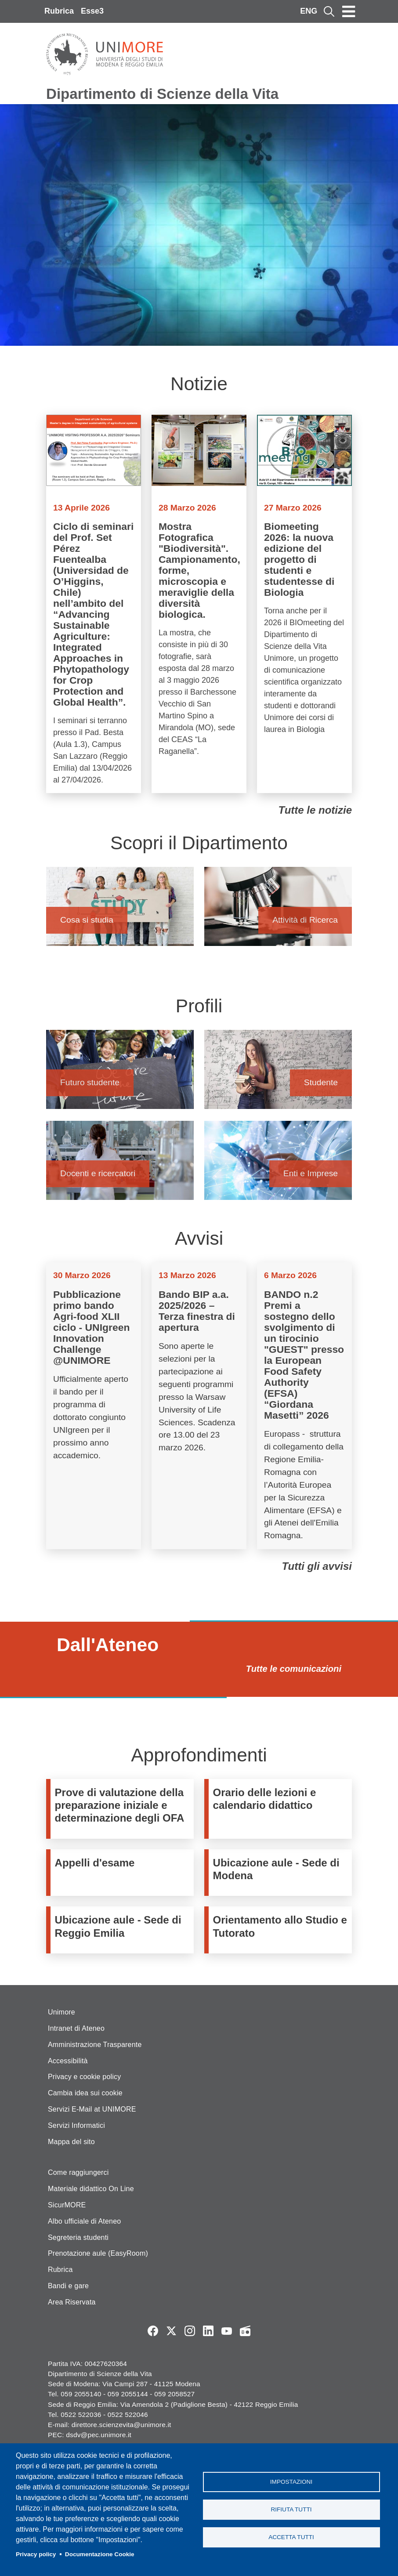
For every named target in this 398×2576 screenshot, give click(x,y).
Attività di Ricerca (278, 910)
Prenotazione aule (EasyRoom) (98, 2253)
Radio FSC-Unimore (245, 2331)
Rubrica (59, 11)
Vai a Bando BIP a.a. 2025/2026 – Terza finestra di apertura (199, 1405)
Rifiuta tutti (291, 2509)
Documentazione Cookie (99, 2554)
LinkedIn (208, 2331)
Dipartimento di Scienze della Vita (162, 94)
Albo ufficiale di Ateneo (84, 2221)
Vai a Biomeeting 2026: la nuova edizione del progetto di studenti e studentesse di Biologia (304, 604)
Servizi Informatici (76, 2125)
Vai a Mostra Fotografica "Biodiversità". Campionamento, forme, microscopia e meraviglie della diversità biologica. (199, 604)
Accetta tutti (291, 2538)
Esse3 (92, 11)
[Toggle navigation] (348, 11)
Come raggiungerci (78, 2172)
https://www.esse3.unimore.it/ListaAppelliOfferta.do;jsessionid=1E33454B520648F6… (122, 1872)
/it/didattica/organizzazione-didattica (280, 1809)
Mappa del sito (71, 2141)
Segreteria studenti (78, 2237)
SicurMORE (67, 2205)
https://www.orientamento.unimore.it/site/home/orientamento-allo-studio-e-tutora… (280, 1929)
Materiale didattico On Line (91, 2188)
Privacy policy (36, 2554)
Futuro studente (120, 1073)
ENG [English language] (308, 11)
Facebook (153, 2331)
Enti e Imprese (278, 1164)
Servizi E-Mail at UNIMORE (92, 2109)
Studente (278, 1073)
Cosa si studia (120, 910)
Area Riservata (72, 2302)
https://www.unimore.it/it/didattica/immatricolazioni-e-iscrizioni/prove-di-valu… (122, 1809)
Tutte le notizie (315, 810)
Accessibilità (68, 2061)
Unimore (61, 2012)
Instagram (189, 2331)
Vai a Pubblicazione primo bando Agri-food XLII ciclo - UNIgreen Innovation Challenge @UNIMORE (93, 1405)
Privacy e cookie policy (84, 2076)
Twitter (171, 2331)
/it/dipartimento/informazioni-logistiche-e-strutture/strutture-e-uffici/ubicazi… (280, 1872)
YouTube (226, 2331)
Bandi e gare (68, 2286)
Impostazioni (291, 2481)
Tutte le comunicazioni (293, 1669)
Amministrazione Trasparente (95, 2044)
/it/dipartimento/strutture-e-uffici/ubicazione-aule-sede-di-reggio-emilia (122, 1929)
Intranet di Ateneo (76, 2028)
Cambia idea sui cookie (85, 2093)
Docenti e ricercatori (120, 1164)
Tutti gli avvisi (317, 1566)
